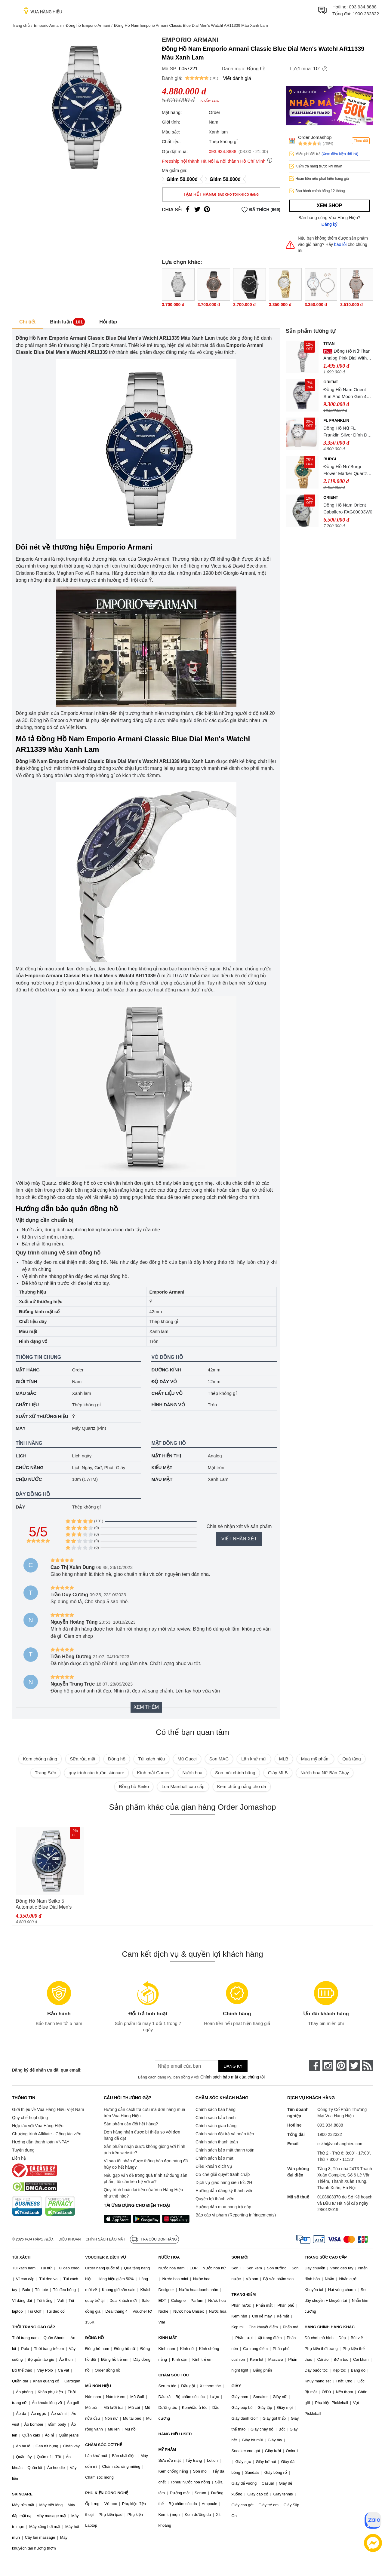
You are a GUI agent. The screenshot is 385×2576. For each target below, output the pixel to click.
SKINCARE (22, 2494)
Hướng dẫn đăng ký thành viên (225, 2190)
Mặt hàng (28, 1369)
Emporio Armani (47, 25)
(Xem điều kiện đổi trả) (340, 154)
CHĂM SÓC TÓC (173, 2375)
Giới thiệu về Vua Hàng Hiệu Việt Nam (48, 2109)
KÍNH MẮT (167, 2338)
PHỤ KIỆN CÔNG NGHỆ (106, 2493)
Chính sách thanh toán (217, 2142)
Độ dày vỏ (164, 1381)
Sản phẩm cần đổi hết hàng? (131, 2123)
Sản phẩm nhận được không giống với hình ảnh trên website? (144, 2149)
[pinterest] (341, 2065)
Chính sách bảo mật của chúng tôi (232, 2077)
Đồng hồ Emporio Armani (88, 25)
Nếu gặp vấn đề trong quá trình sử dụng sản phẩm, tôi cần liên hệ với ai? (145, 2178)
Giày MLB (278, 1772)
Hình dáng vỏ (168, 1404)
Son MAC (219, 1758)
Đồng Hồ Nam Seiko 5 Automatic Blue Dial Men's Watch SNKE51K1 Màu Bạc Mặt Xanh (45, 1904)
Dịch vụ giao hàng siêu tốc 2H (224, 2182)
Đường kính (166, 1369)
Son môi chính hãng (235, 1772)
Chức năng (30, 1467)
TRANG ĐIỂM (244, 2294)
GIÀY (236, 2386)
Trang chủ (21, 25)
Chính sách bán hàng (216, 2109)
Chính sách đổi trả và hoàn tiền (225, 2133)
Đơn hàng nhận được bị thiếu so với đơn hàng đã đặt (142, 2135)
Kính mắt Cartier (153, 1772)
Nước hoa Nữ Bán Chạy (324, 1772)
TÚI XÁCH (21, 2257)
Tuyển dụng (23, 2150)
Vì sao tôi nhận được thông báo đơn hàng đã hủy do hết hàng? (146, 2164)
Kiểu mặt (161, 1467)
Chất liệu (27, 1404)
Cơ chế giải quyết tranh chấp (223, 2174)
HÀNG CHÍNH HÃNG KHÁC (330, 2327)
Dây (20, 1506)
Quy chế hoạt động (30, 2117)
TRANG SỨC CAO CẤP (326, 2257)
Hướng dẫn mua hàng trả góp (223, 2206)
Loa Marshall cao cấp (183, 1786)
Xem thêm (146, 1707)
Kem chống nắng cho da (241, 1786)
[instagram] (327, 2065)
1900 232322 (366, 13)
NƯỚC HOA (169, 2257)
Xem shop (329, 205)
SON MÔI (240, 2257)
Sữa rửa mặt (82, 1758)
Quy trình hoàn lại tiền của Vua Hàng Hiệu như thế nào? (143, 2192)
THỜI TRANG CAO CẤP (33, 2327)
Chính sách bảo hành (216, 2117)
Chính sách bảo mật (214, 2158)
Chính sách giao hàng (216, 2125)
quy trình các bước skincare (96, 1772)
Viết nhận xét (239, 1538)
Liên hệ (19, 2158)
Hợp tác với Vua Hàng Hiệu (37, 2125)
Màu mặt (161, 1479)
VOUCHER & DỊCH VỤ (105, 2257)
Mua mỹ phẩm (315, 1758)
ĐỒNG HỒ (94, 2338)
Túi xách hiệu (151, 1758)
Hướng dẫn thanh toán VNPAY (40, 2142)
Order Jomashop (315, 137)
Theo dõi (361, 141)
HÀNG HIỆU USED (175, 2434)
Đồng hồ (256, 68)
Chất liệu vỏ (166, 1393)
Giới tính (26, 1381)
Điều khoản (70, 2239)
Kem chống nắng (40, 1758)
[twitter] (354, 2065)
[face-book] (314, 2065)
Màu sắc (26, 1393)
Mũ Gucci (186, 1758)
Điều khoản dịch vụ (214, 2166)
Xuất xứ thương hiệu (42, 1416)
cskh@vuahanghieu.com (340, 2143)
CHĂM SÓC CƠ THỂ (103, 2445)
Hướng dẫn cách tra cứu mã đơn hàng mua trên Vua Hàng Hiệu (144, 2112)
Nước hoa (192, 1772)
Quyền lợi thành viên (215, 2198)
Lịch (21, 1455)
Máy (21, 1428)
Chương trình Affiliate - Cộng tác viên (46, 2133)
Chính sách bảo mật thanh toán (225, 2150)
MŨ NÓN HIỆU (98, 2386)
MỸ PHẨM (167, 2449)
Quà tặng (351, 1758)
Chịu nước (29, 1479)
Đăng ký (329, 224)
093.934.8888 (363, 6)
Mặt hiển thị (166, 1455)
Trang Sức (45, 1772)
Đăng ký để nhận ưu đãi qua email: (47, 2070)
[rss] (367, 2065)
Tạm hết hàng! (221, 194)
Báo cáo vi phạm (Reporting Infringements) (236, 2215)
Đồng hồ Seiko (134, 1786)
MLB (283, 1758)
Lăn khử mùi (253, 1758)
